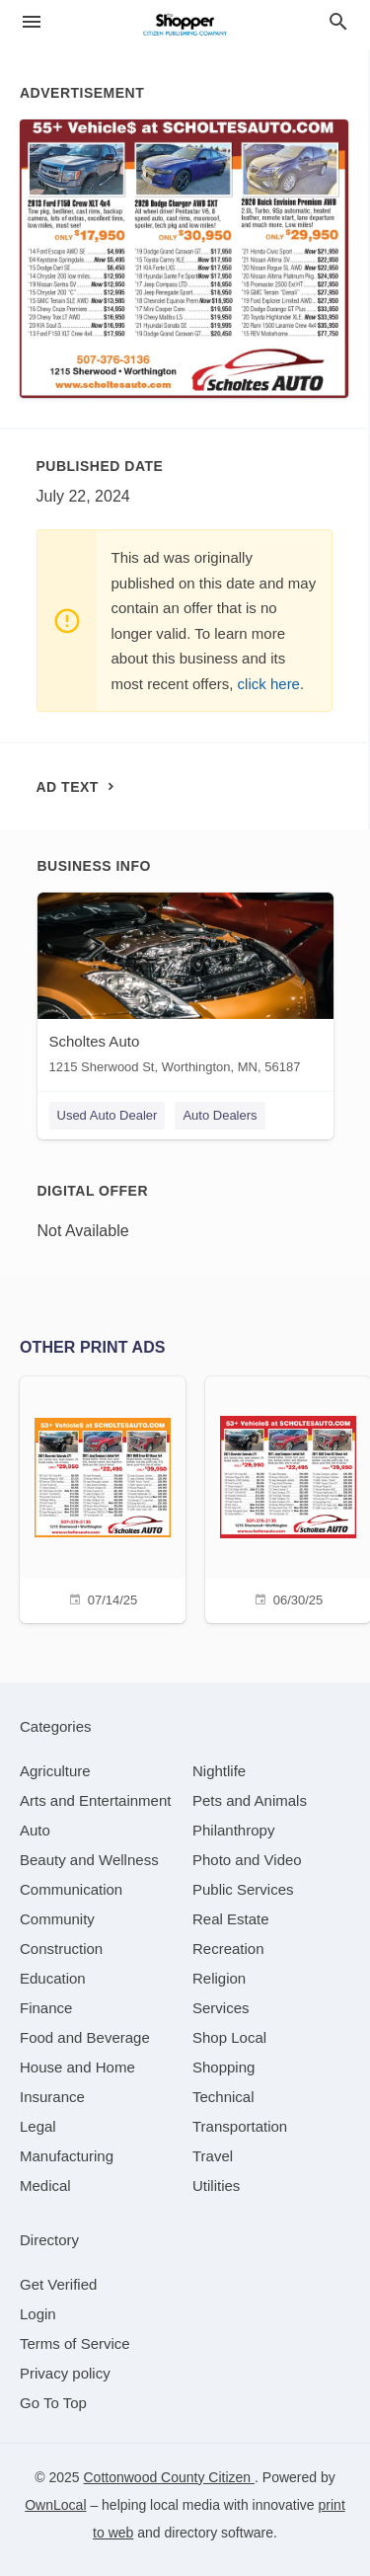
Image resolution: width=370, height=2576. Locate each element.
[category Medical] (45, 2185)
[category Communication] (71, 1889)
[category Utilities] (216, 2185)
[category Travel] (212, 2155)
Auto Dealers (220, 1115)
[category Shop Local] (229, 2037)
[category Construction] (61, 1948)
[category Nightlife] (219, 1770)
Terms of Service (75, 2343)
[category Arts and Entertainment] (95, 1800)
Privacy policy (65, 2373)
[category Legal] (38, 2126)
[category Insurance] (52, 2096)
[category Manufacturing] (66, 2155)
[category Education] (53, 1978)
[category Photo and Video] (247, 1859)
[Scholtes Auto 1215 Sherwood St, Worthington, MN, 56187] (185, 988)
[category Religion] (219, 1978)
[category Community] (57, 1919)
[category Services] (221, 2007)
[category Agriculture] (55, 1770)
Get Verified (58, 2284)
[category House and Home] (77, 2067)
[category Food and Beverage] (85, 2037)
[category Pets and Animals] (249, 1800)
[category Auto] (35, 1830)
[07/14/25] (103, 1497)
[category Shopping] (223, 2067)
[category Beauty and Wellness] (89, 1859)
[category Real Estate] (230, 1919)
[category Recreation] (228, 1948)
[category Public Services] (243, 1889)
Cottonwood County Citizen (169, 2477)
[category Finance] (46, 2007)
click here (269, 683)
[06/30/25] (288, 1497)
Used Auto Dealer (107, 1115)
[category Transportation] (239, 2126)
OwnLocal (55, 2505)
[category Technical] (223, 2096)
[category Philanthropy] (233, 1830)
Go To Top (53, 2402)
